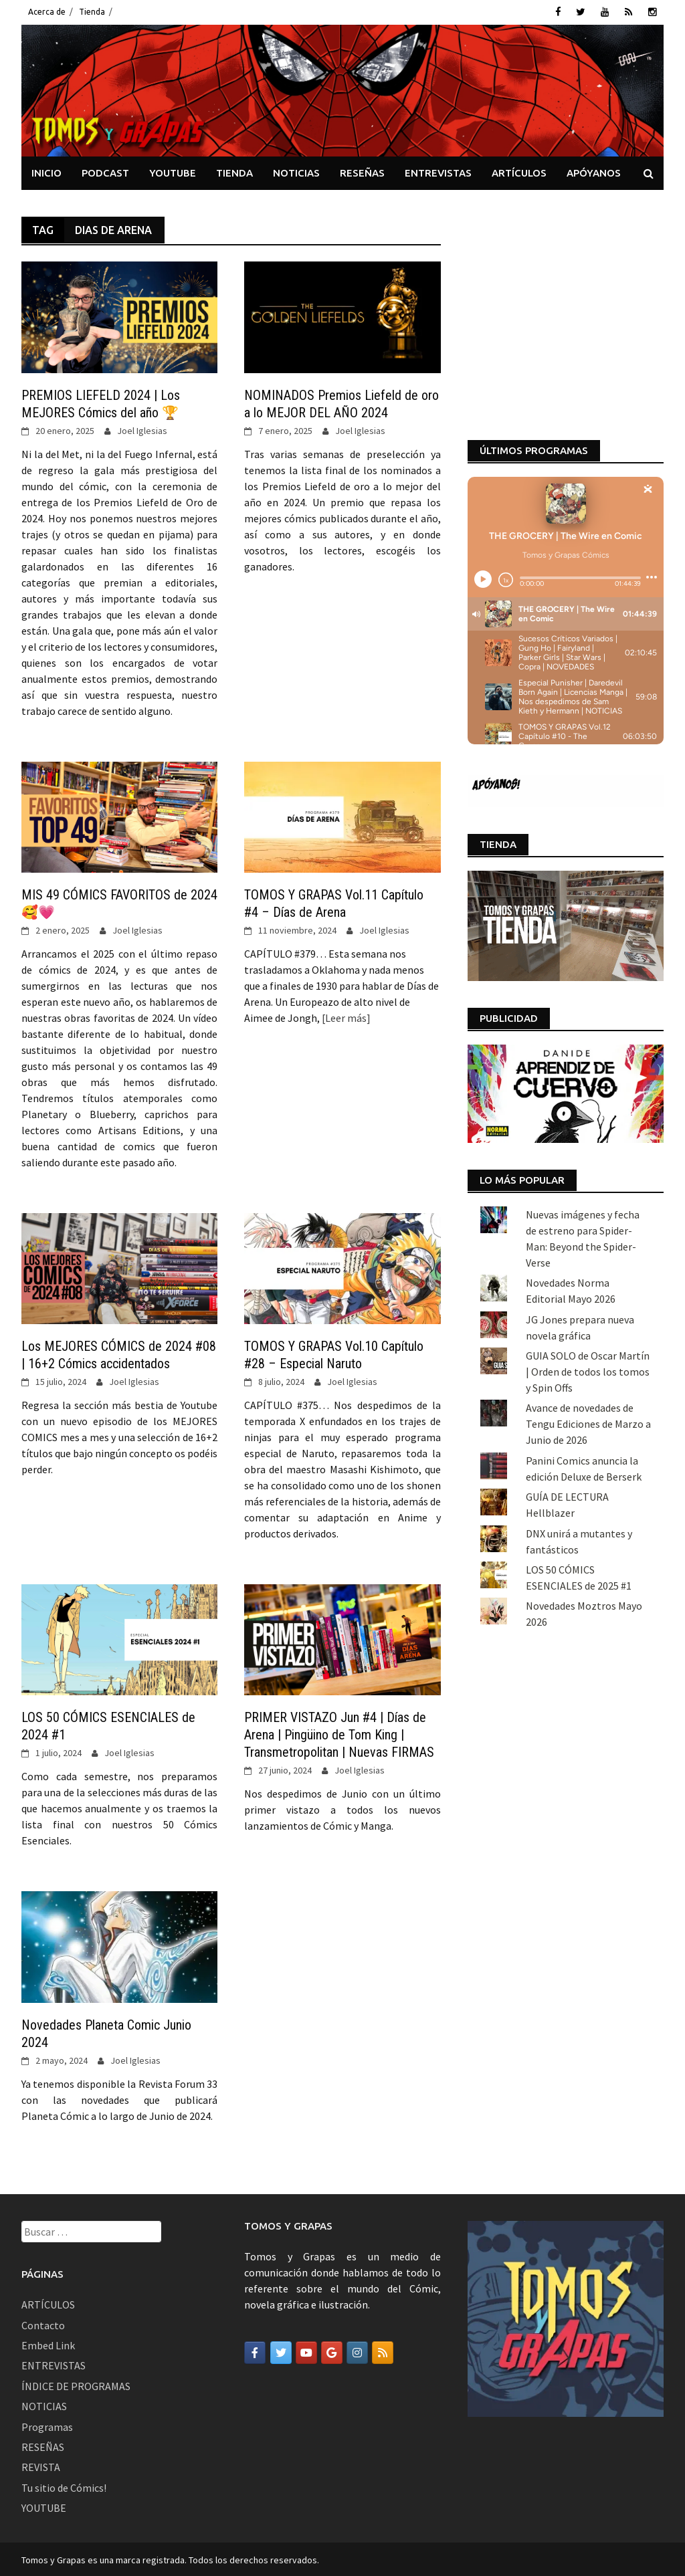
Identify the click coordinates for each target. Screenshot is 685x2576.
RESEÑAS (362, 171)
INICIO (46, 171)
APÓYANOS (594, 171)
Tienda (92, 11)
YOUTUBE (172, 171)
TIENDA (234, 171)
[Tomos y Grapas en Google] (331, 2352)
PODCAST (105, 171)
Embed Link (48, 2344)
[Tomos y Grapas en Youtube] (306, 2352)
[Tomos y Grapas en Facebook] (255, 2352)
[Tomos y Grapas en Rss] (382, 2352)
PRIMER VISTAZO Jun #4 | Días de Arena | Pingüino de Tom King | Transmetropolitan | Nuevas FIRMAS (339, 1734)
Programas (47, 2425)
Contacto (43, 2324)
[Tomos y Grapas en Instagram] (357, 2352)
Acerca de (47, 11)
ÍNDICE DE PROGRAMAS (75, 2384)
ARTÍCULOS (519, 171)
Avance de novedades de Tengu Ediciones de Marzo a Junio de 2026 (588, 1227)
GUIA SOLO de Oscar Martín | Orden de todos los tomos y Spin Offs (588, 1174)
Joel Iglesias (142, 429)
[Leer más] (345, 1016)
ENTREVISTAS (438, 171)
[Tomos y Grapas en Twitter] (281, 2352)
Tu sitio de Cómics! (63, 2486)
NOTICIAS (296, 171)
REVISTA (40, 2465)
